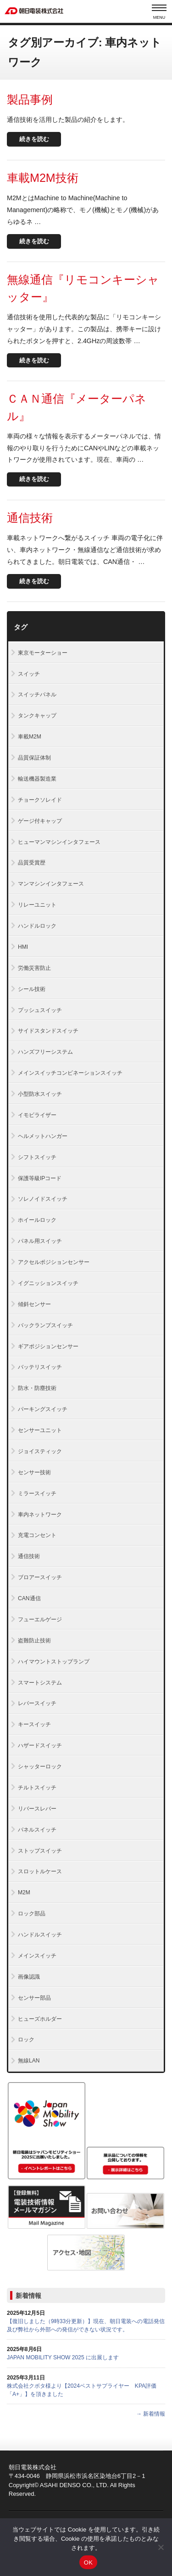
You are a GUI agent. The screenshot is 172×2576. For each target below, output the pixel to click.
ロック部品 (31, 1913)
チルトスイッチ (37, 1787)
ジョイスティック (40, 1451)
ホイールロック (37, 1220)
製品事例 (30, 99)
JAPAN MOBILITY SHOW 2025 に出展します (63, 2357)
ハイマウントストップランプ (53, 1661)
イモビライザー (37, 1115)
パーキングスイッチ (42, 1409)
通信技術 (30, 517)
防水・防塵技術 (37, 1388)
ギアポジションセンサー (48, 1346)
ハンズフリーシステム (45, 1052)
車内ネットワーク (40, 1514)
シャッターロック (40, 1766)
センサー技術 (34, 1472)
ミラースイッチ (37, 1493)
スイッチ (29, 674)
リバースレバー (37, 1808)
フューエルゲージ (40, 1619)
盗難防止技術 (34, 1640)
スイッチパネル (37, 694)
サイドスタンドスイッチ (48, 1031)
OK (88, 2562)
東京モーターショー (42, 653)
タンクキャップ (37, 715)
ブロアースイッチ (40, 1577)
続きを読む (34, 139)
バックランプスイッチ (45, 1325)
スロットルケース (40, 1871)
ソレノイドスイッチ (42, 1199)
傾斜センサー (34, 1304)
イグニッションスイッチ (48, 1283)
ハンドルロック (37, 926)
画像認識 (29, 1977)
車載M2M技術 (42, 177)
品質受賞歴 (31, 862)
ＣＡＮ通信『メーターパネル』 (76, 407)
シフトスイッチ (37, 1157)
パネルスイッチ (37, 1830)
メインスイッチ (37, 1956)
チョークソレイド (40, 800)
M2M (24, 1892)
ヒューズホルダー (40, 2019)
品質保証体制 (34, 758)
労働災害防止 (34, 968)
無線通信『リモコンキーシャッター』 (83, 288)
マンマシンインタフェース (51, 884)
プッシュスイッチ (40, 1010)
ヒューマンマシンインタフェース (59, 842)
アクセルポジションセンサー (53, 1262)
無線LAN (29, 2060)
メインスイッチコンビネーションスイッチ (70, 1073)
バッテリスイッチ (40, 1367)
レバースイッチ (37, 1703)
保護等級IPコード (39, 1178)
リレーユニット (37, 905)
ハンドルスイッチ (40, 1934)
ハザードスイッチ (40, 1745)
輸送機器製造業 (37, 779)
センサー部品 (34, 1998)
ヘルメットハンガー (42, 1136)
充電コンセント (37, 1535)
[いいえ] (160, 2547)
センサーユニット (40, 1430)
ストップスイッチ (40, 1851)
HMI (23, 947)
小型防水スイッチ (40, 1094)
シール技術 (31, 989)
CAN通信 (29, 1598)
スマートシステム (40, 1682)
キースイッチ (34, 1724)
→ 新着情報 (150, 2414)
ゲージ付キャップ (40, 821)
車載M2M (29, 736)
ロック (26, 2039)
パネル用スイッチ (40, 1241)
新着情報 (28, 2295)
